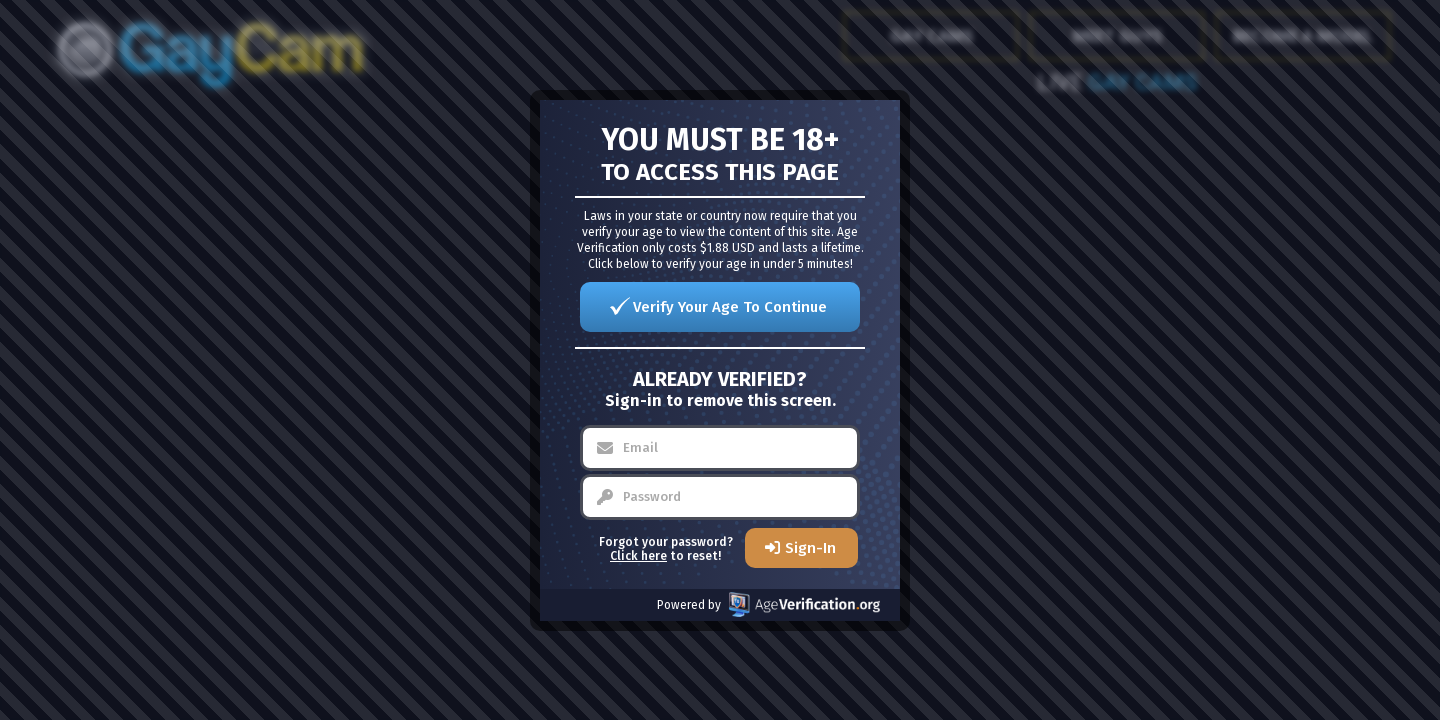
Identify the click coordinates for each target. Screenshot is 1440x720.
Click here (638, 556)
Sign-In (810, 548)
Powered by (768, 604)
